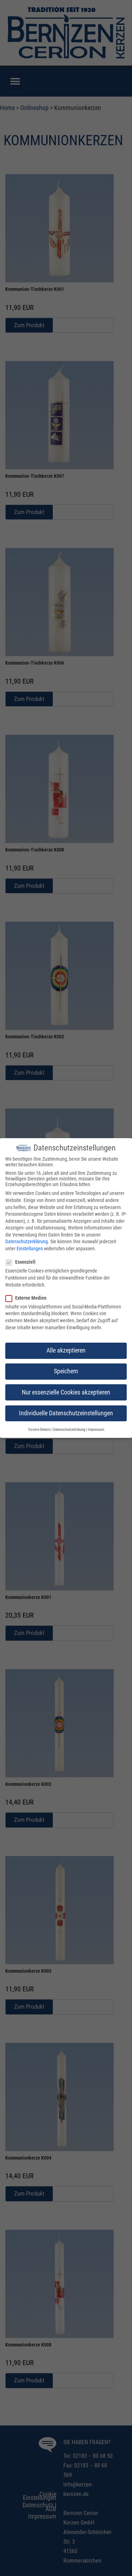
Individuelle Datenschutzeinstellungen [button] (66, 1410)
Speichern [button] (66, 1369)
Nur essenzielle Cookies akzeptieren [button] (66, 1389)
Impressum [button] (96, 1427)
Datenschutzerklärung (26, 1239)
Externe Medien (28, 1295)
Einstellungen (30, 1246)
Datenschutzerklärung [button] (69, 1427)
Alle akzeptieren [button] (66, 1348)
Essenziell (22, 1260)
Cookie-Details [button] (39, 1427)
